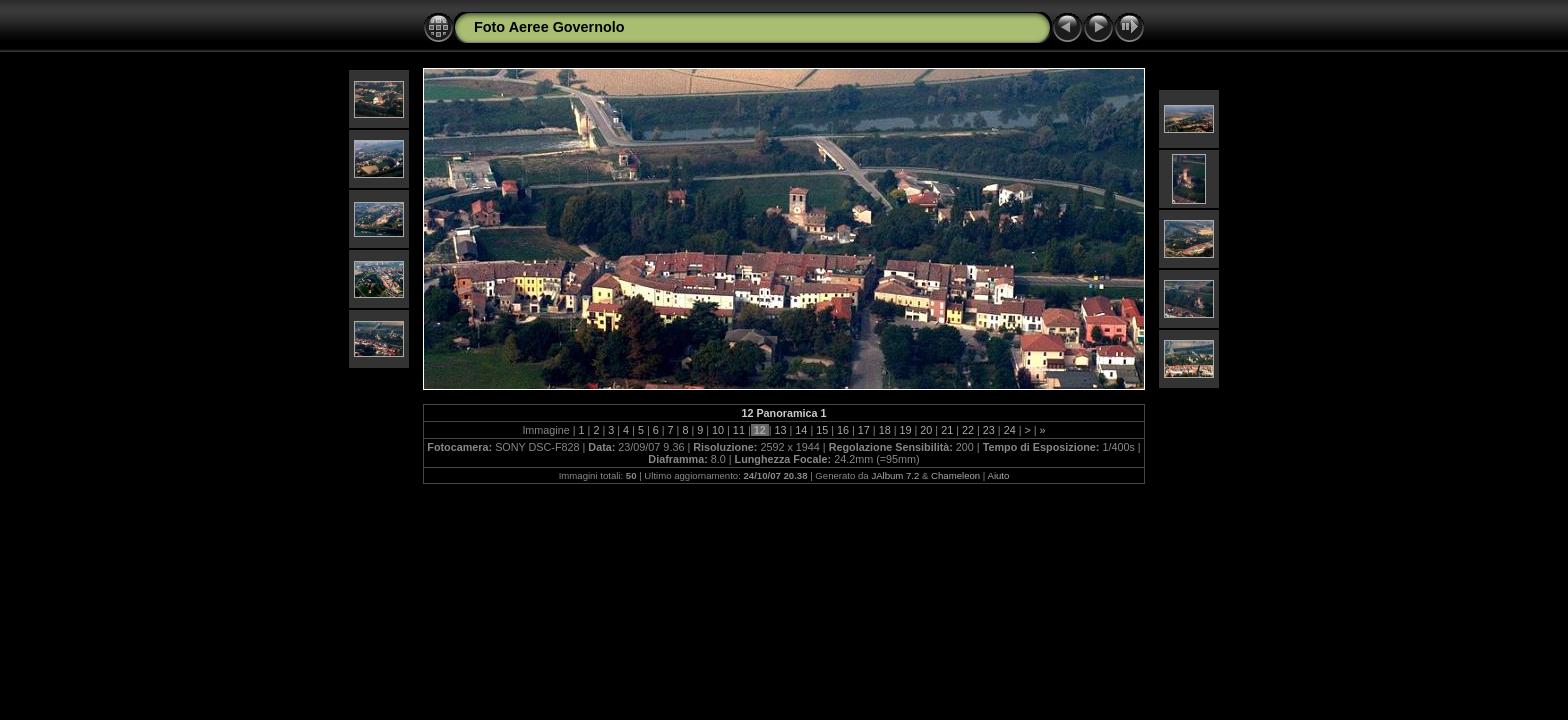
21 (947, 430)
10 (718, 430)
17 (864, 430)
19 (906, 430)
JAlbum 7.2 (895, 475)
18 (885, 430)
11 (739, 430)
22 (968, 430)
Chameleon (955, 475)
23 (989, 430)
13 (781, 430)
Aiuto (998, 475)
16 (843, 430)
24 (1010, 430)
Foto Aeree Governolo (549, 27)
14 (801, 430)
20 (926, 430)
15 (822, 430)
